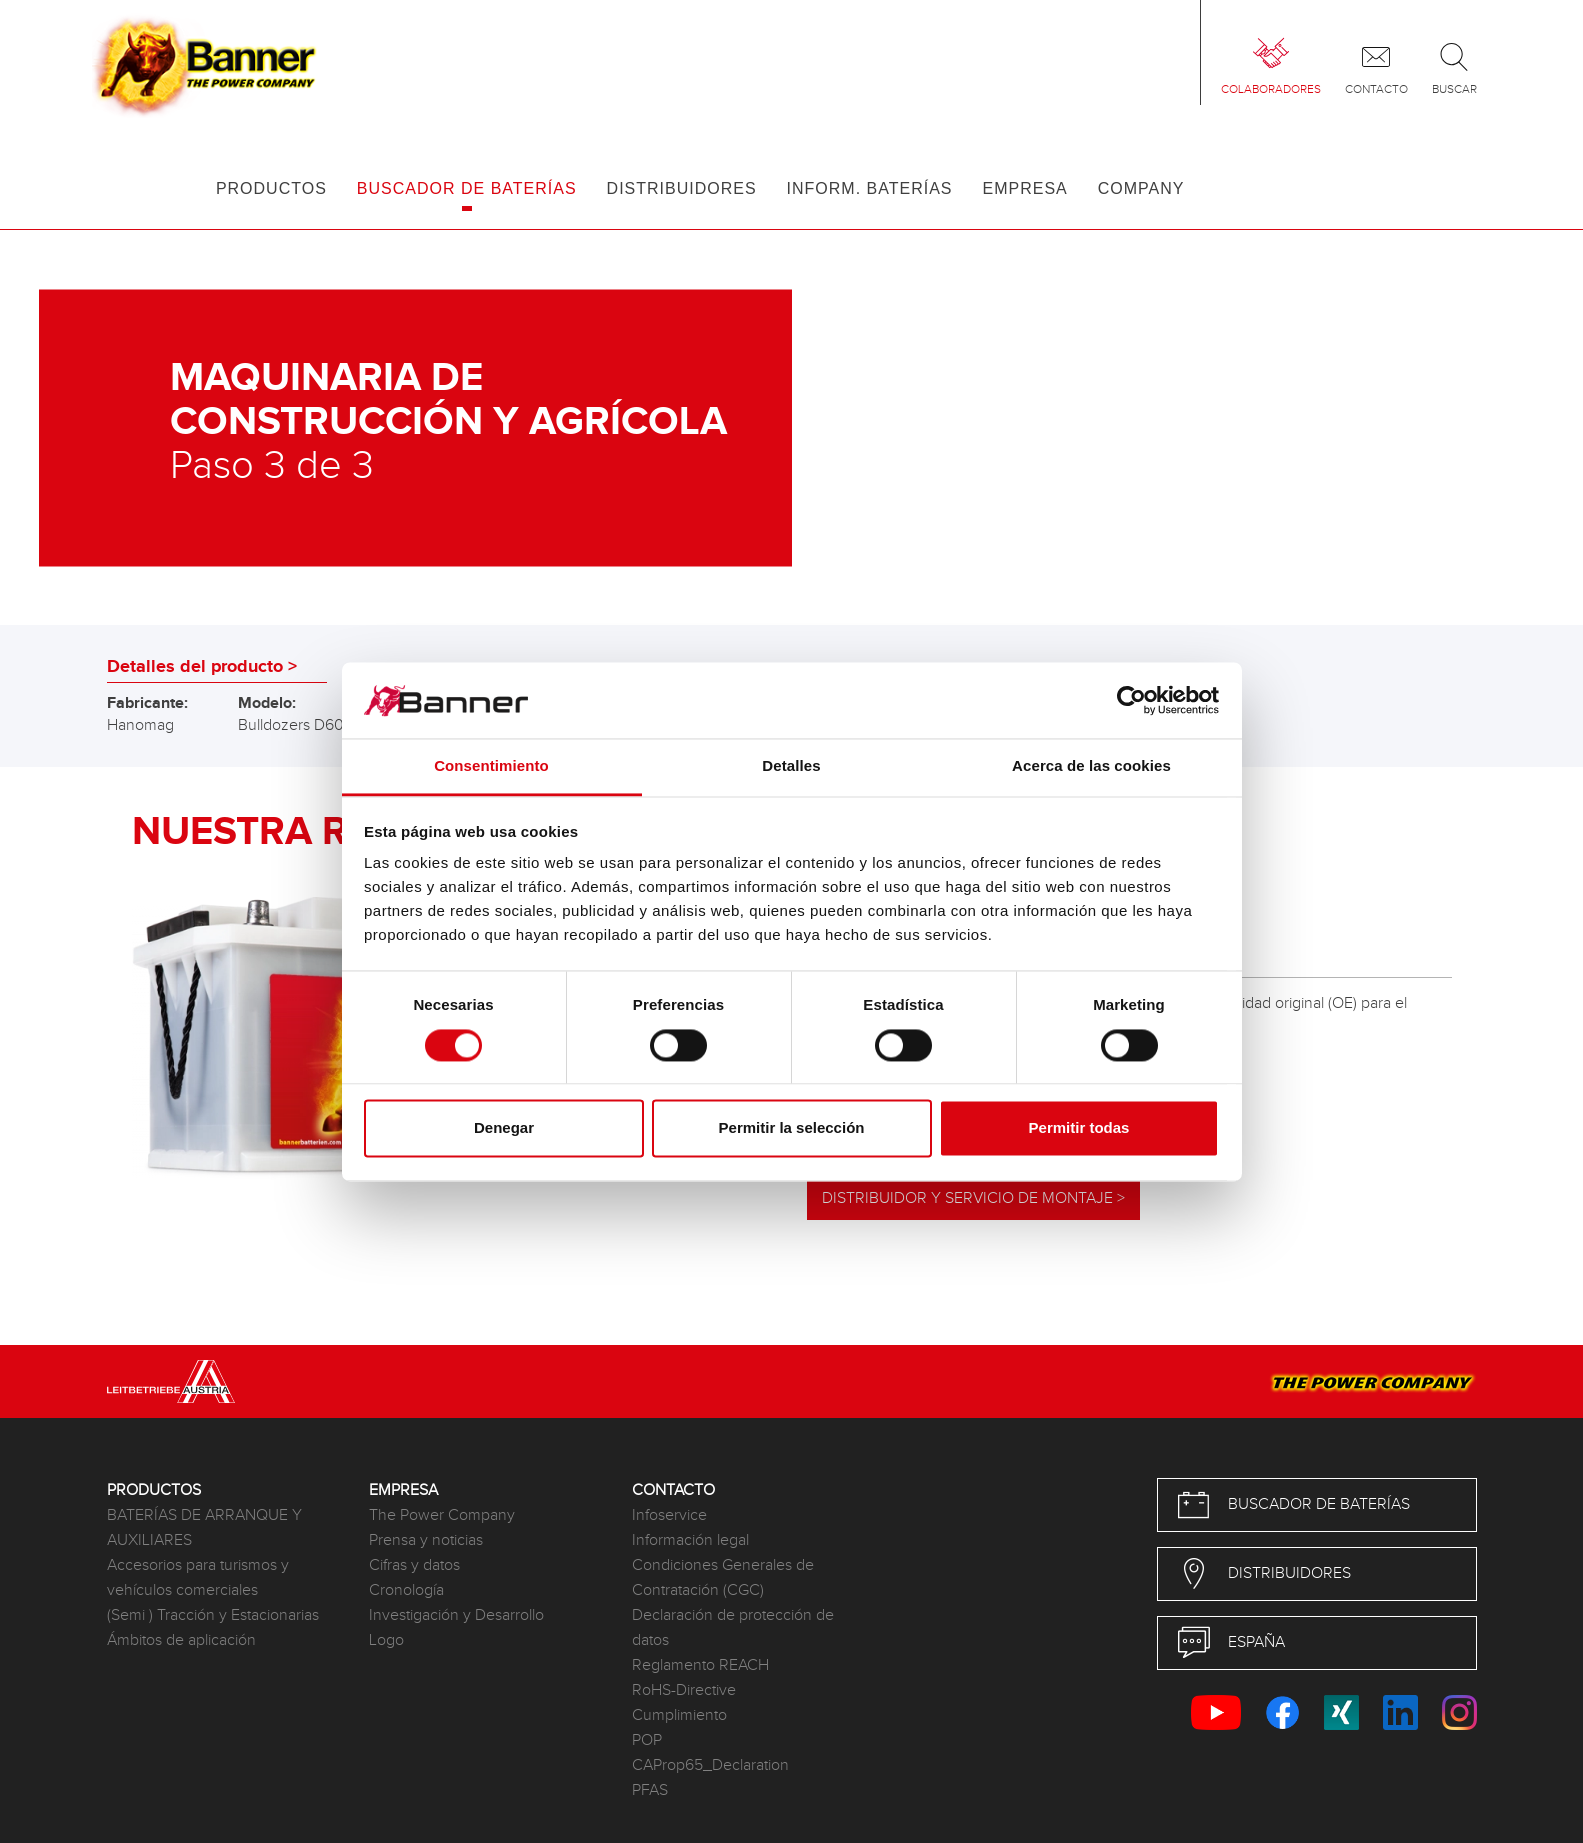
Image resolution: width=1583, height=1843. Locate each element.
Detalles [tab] (791, 766)
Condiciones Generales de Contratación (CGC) (723, 1578)
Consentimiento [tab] (491, 766)
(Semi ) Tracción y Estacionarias (213, 1615)
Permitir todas (1079, 1128)
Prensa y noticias (426, 1540)
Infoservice (669, 1515)
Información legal (690, 1540)
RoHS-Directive (684, 1690)
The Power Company (442, 1515)
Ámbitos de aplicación (181, 1640)
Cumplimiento (679, 1715)
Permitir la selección (792, 1128)
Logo (386, 1640)
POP (647, 1740)
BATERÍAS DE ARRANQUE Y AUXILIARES (204, 1528)
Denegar (504, 1128)
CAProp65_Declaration (710, 1765)
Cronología (406, 1590)
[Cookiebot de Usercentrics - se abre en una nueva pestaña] (1131, 700)
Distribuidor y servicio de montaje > (973, 1198)
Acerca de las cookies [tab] (1091, 766)
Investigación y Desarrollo (456, 1615)
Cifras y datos (414, 1565)
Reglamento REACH (700, 1665)
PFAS (650, 1790)
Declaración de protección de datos (733, 1628)
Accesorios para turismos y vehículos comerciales (198, 1578)
